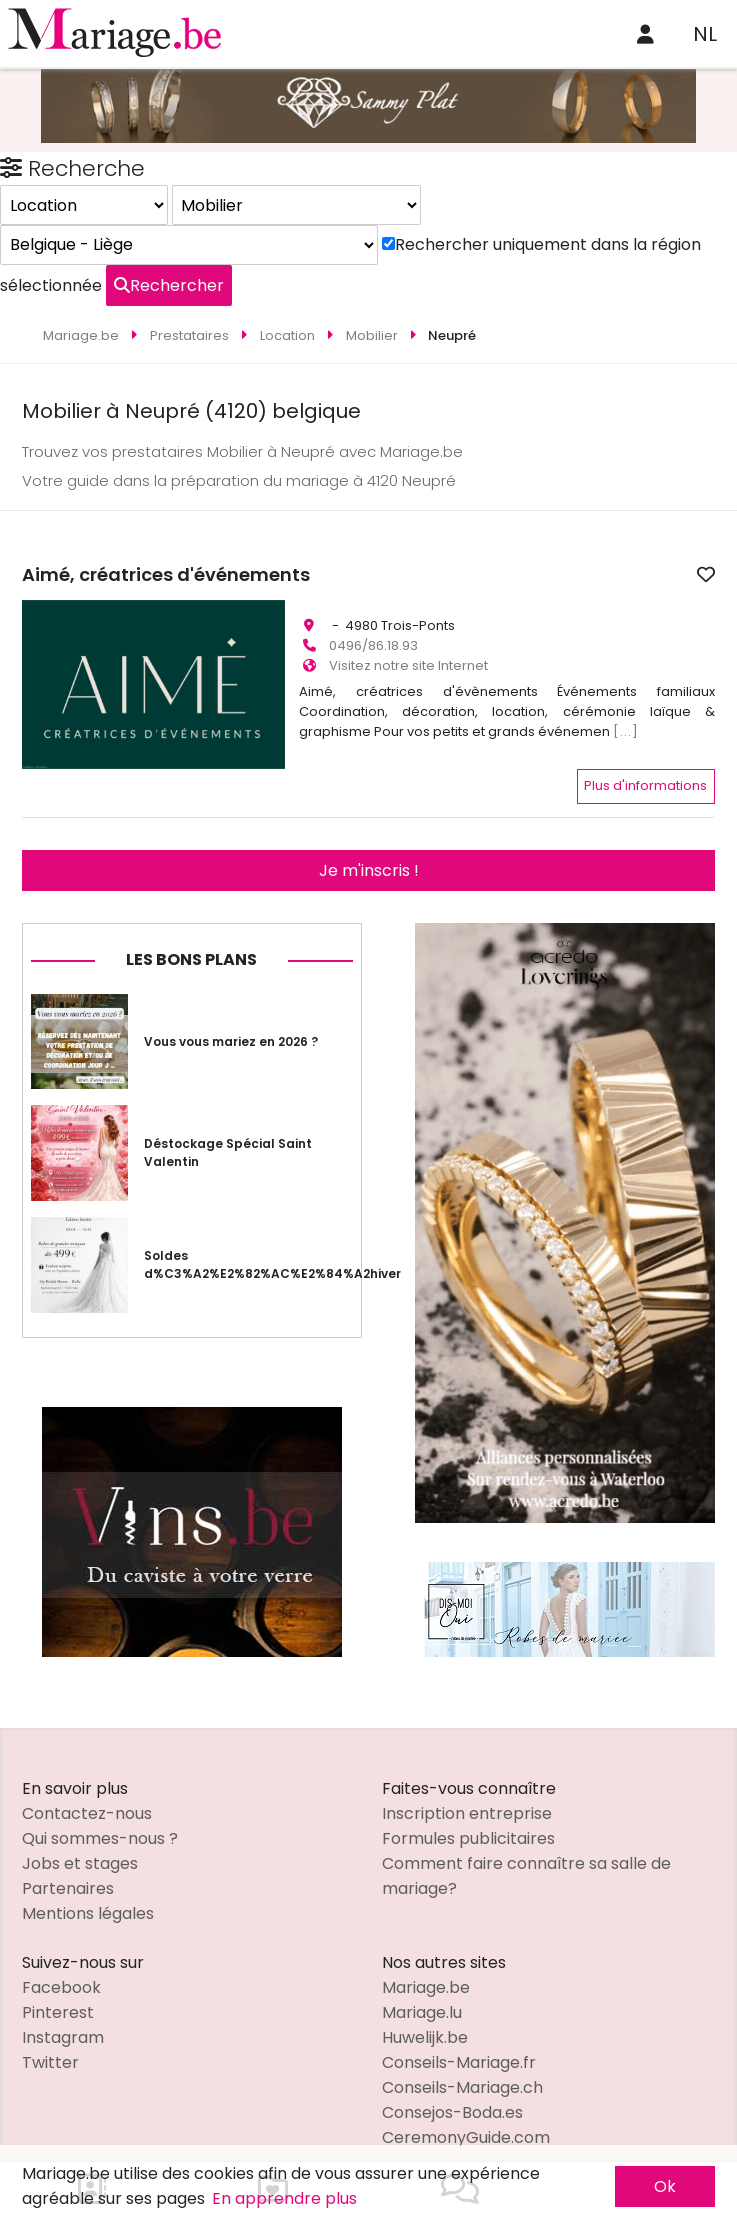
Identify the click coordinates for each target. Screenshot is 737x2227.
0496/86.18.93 (373, 636)
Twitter (50, 2039)
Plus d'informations (645, 763)
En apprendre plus (284, 2198)
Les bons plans (191, 936)
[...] (626, 722)
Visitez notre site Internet (408, 656)
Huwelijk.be (425, 2014)
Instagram (63, 2014)
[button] (40, 650)
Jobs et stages (80, 1840)
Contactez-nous (87, 1790)
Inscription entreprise (467, 1790)
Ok (665, 2186)
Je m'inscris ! (369, 847)
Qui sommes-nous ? (100, 1815)
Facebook (61, 1964)
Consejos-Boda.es (452, 2089)
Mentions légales (88, 1890)
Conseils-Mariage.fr (459, 2039)
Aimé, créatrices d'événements (443, 575)
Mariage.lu (422, 1989)
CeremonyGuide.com (466, 2114)
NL (705, 34)
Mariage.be (426, 1964)
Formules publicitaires (468, 1815)
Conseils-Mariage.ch (462, 2064)
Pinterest (58, 1989)
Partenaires (68, 1865)
